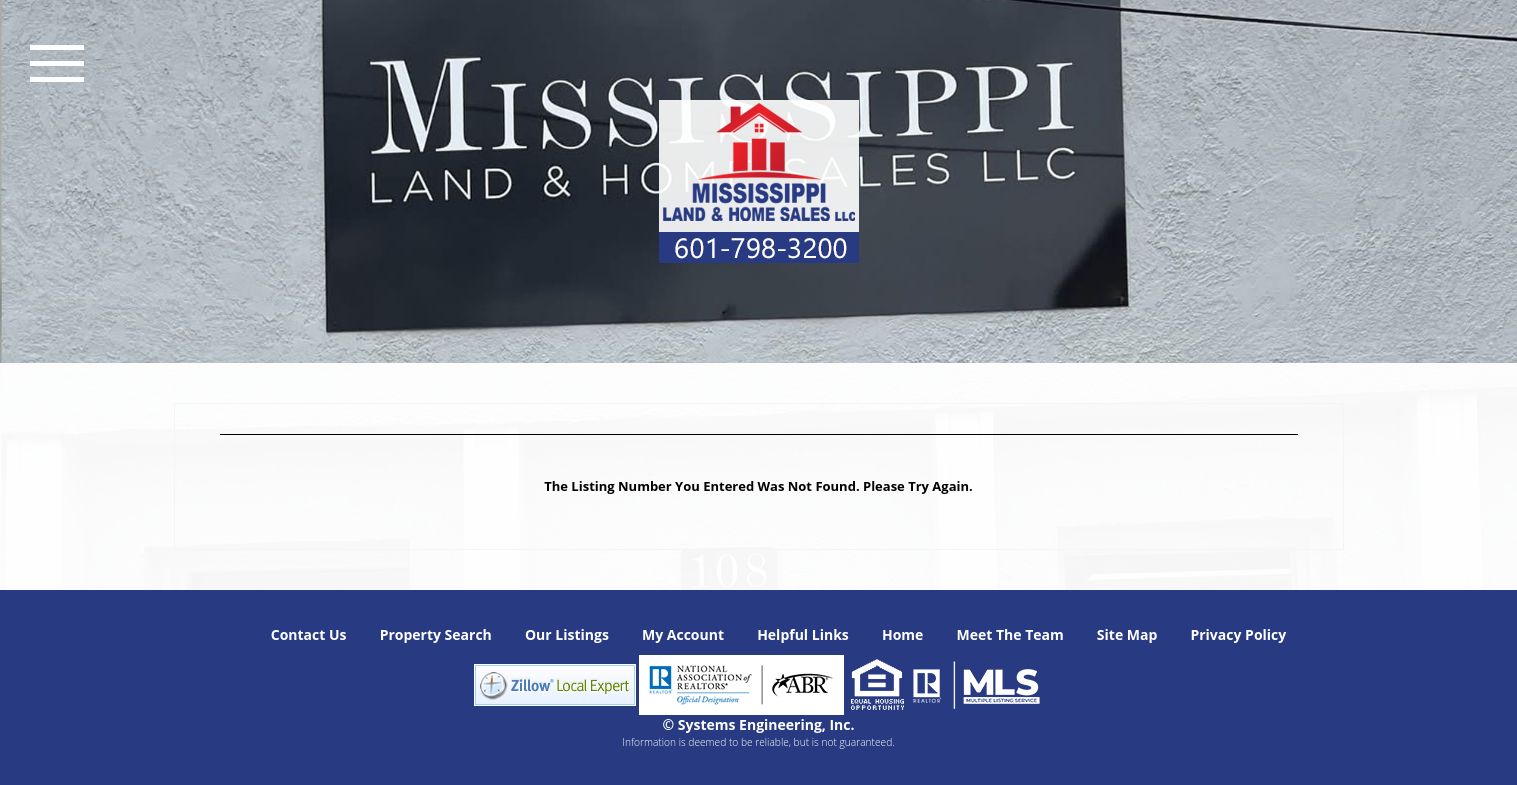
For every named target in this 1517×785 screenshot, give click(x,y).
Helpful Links (803, 634)
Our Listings (567, 634)
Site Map (1127, 634)
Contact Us (309, 634)
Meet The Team (1009, 634)
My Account (683, 634)
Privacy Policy (1238, 634)
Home (902, 634)
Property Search (436, 634)
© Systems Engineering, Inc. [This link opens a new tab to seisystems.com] (759, 724)
